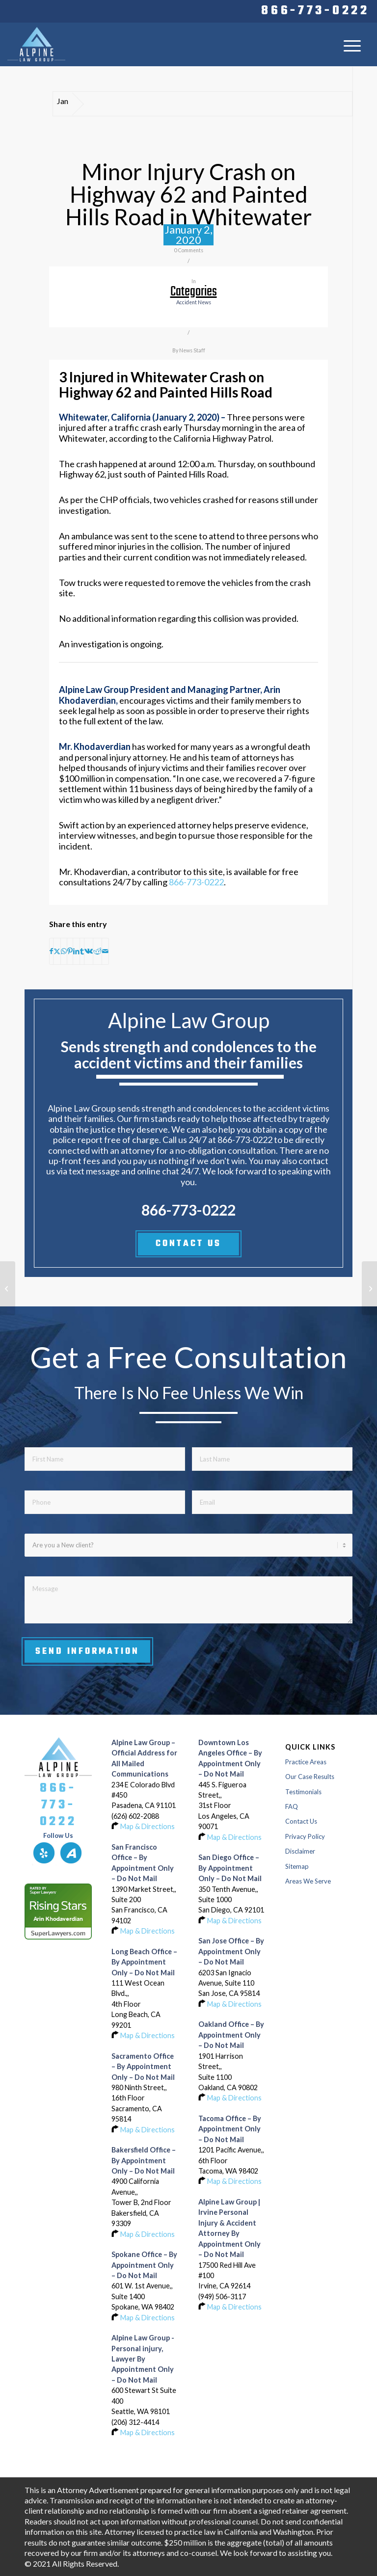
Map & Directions (147, 1826)
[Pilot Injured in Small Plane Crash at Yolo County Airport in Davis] (7, 1288)
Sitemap (297, 1866)
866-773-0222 (315, 11)
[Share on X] (57, 951)
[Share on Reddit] (97, 951)
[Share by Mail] (105, 951)
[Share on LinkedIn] (76, 951)
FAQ (291, 1806)
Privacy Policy (305, 1836)
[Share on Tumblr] (82, 951)
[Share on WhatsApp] (64, 951)
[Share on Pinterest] (70, 951)
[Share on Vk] (88, 951)
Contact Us (301, 1821)
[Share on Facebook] (51, 951)
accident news (193, 302)
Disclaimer (300, 1851)
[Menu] (352, 45)
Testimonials (303, 1792)
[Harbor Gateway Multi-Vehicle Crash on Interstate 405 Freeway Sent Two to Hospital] (369, 1288)
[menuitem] (312, 11)
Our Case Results (309, 1776)
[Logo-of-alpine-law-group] (36, 44)
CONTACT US (188, 1243)
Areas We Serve (308, 1881)
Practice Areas (305, 1762)
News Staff (192, 350)
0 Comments (188, 250)
